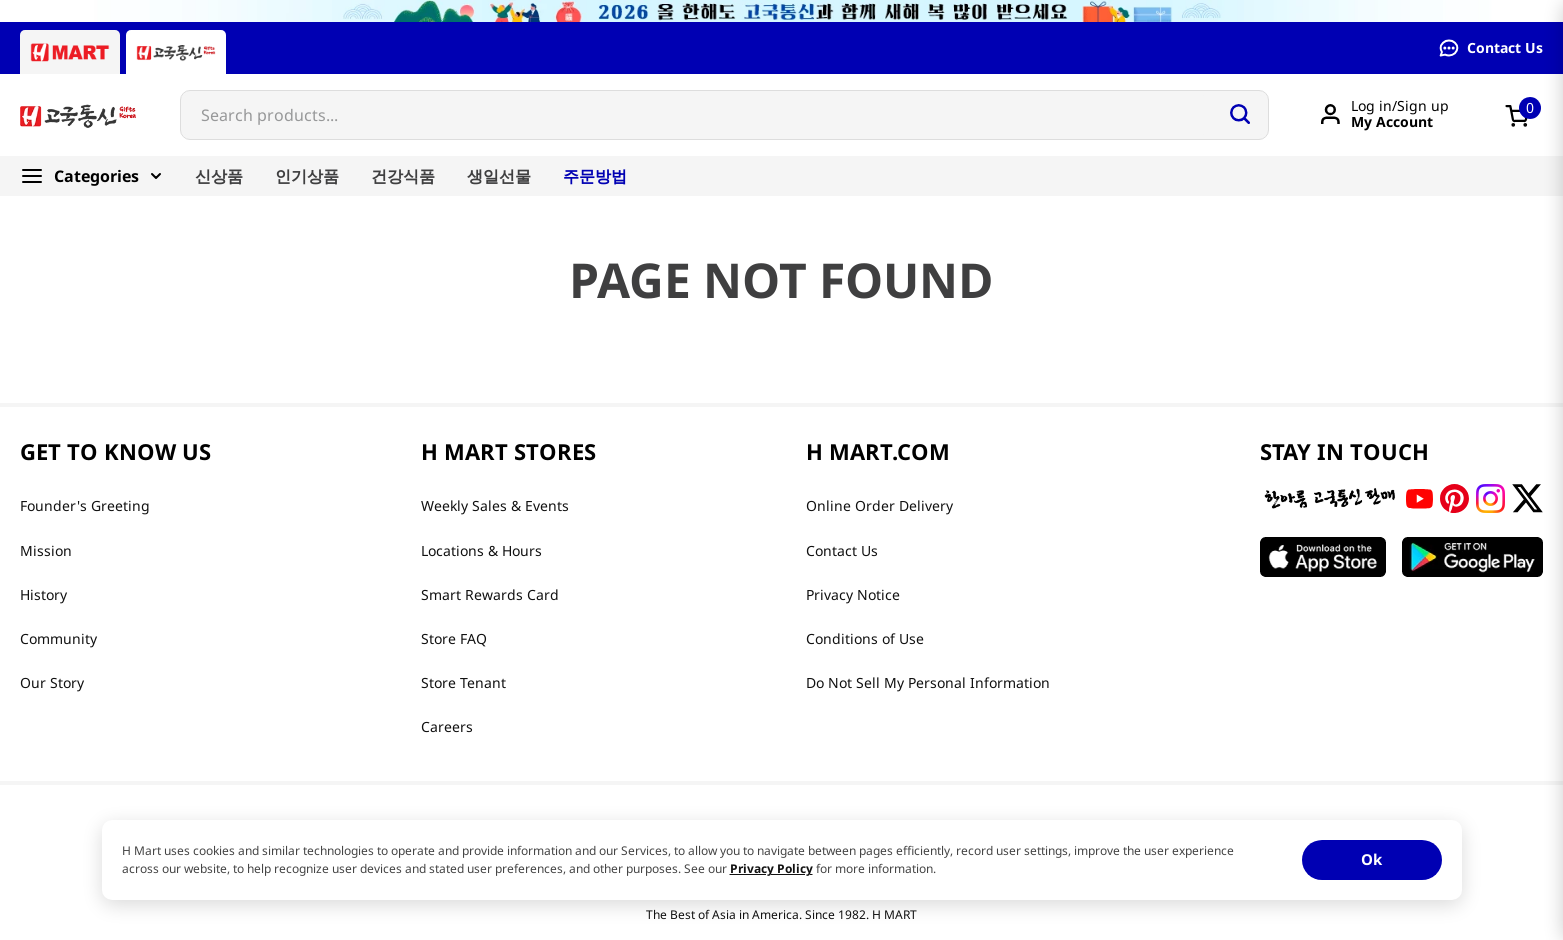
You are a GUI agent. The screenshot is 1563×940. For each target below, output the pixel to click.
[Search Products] (1240, 114)
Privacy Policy (771, 868)
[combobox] (724, 115)
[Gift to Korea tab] (176, 52)
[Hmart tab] (70, 52)
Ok (1371, 859)
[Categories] (99, 176)
